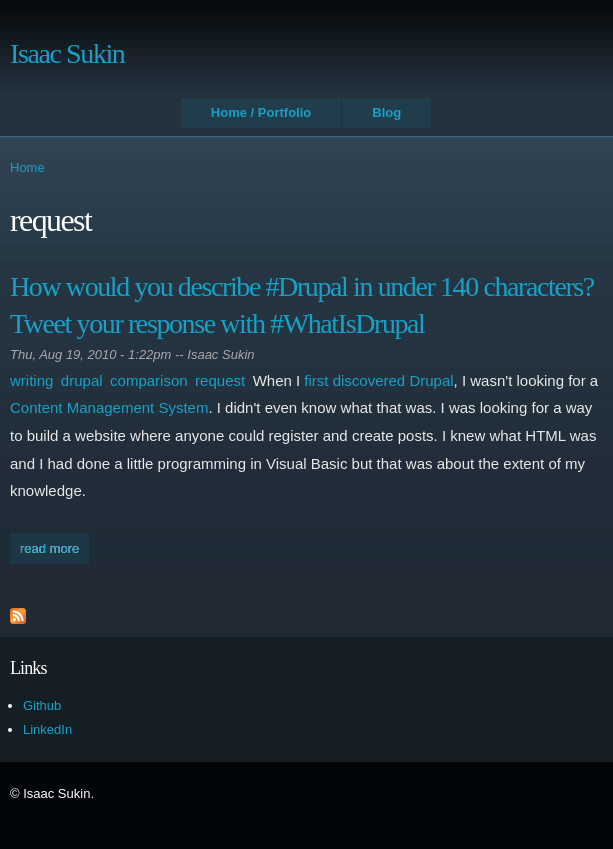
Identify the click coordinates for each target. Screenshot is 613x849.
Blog (386, 112)
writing (31, 380)
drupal (82, 380)
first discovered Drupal (378, 380)
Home (27, 167)
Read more (54, 550)
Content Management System (109, 407)
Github (42, 705)
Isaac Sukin (67, 53)
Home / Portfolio (261, 112)
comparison (149, 380)
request (220, 380)
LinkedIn (47, 729)
